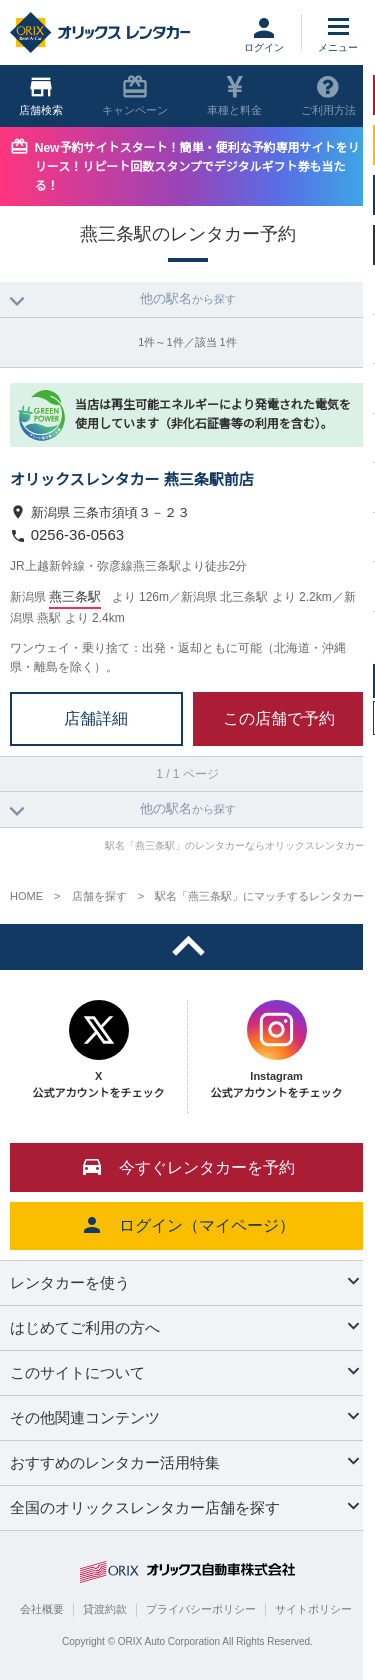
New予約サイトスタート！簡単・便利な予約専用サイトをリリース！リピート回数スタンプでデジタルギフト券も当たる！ (197, 167)
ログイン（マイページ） (188, 1225)
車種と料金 (234, 95)
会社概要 (42, 1609)
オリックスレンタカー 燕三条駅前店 (132, 479)
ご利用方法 (328, 95)
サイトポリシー (313, 1609)
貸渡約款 (105, 1609)
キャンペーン (135, 95)
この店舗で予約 (279, 717)
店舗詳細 (96, 717)
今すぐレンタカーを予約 (188, 1166)
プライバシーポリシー (201, 1609)
